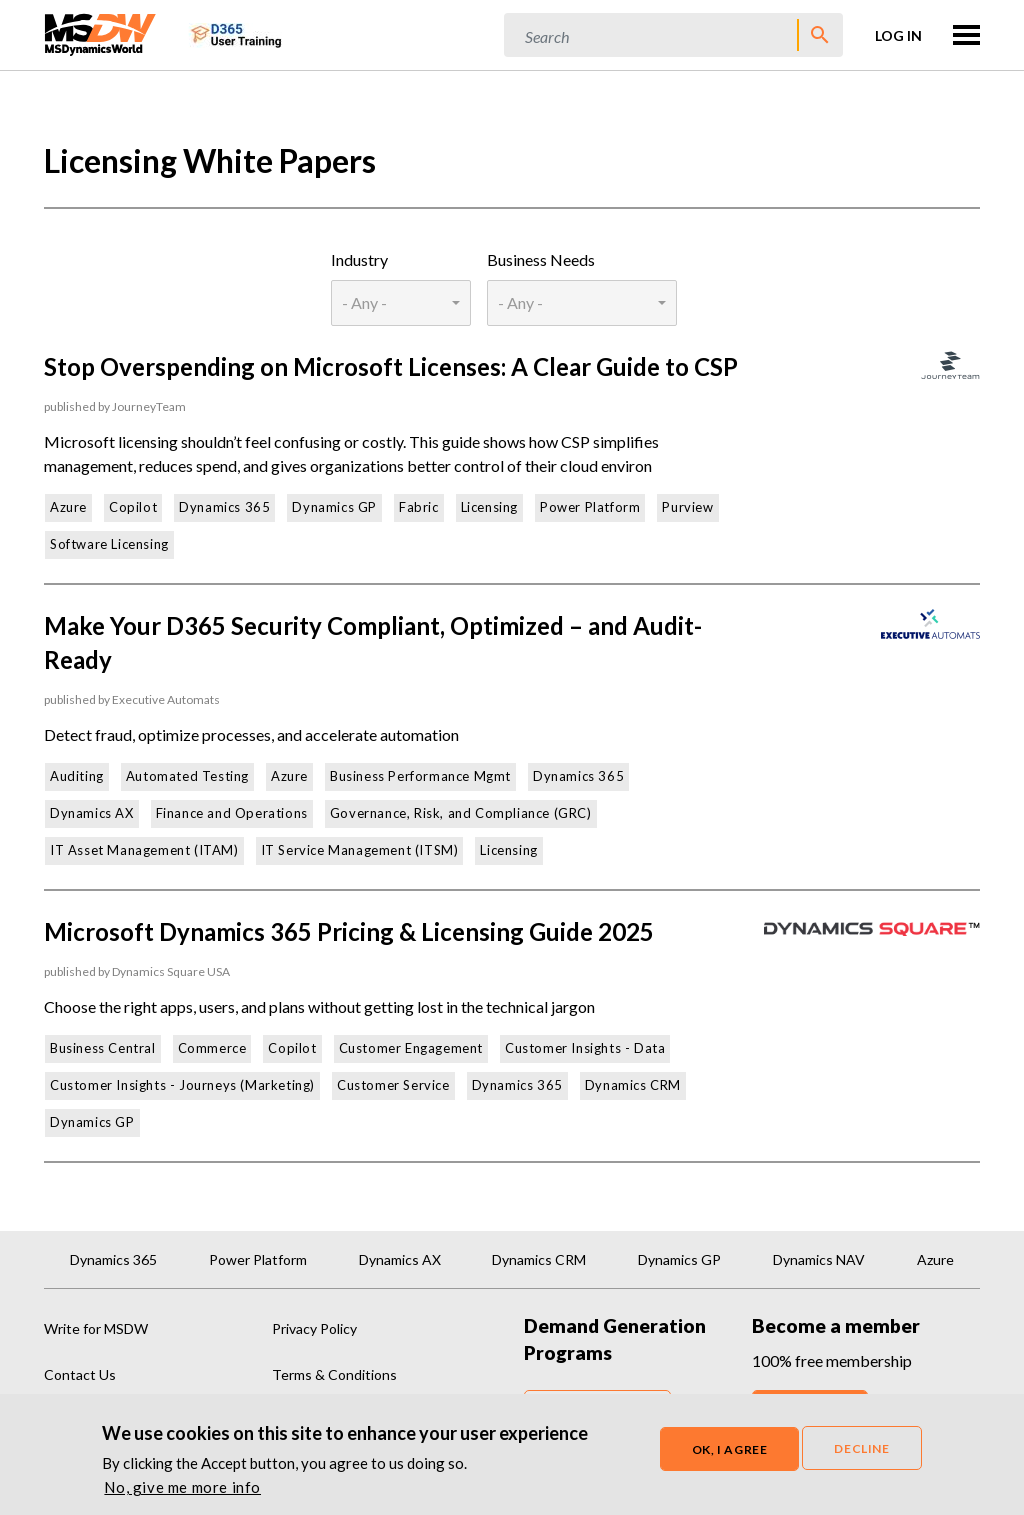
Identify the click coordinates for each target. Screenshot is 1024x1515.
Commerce (212, 1048)
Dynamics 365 (224, 507)
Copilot (133, 507)
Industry (359, 259)
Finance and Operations (232, 813)
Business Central (103, 1048)
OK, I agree (730, 1450)
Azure (68, 507)
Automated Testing (187, 776)
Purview (687, 507)
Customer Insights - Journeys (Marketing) (182, 1085)
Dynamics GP (334, 507)
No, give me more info (182, 1488)
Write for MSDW (96, 1328)
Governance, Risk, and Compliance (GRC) (461, 813)
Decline (861, 1449)
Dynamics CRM (633, 1085)
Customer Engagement (411, 1048)
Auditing (77, 776)
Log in (898, 35)
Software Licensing (109, 544)
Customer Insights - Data (585, 1048)
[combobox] (400, 303)
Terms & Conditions (334, 1374)
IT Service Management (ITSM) (360, 850)
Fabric (419, 507)
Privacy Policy (314, 1328)
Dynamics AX (92, 813)
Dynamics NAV (819, 1259)
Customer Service (393, 1085)
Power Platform (590, 507)
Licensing (489, 507)
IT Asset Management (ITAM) (144, 850)
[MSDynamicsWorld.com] (100, 32)
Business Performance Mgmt (420, 776)
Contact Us (80, 1374)
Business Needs (541, 259)
